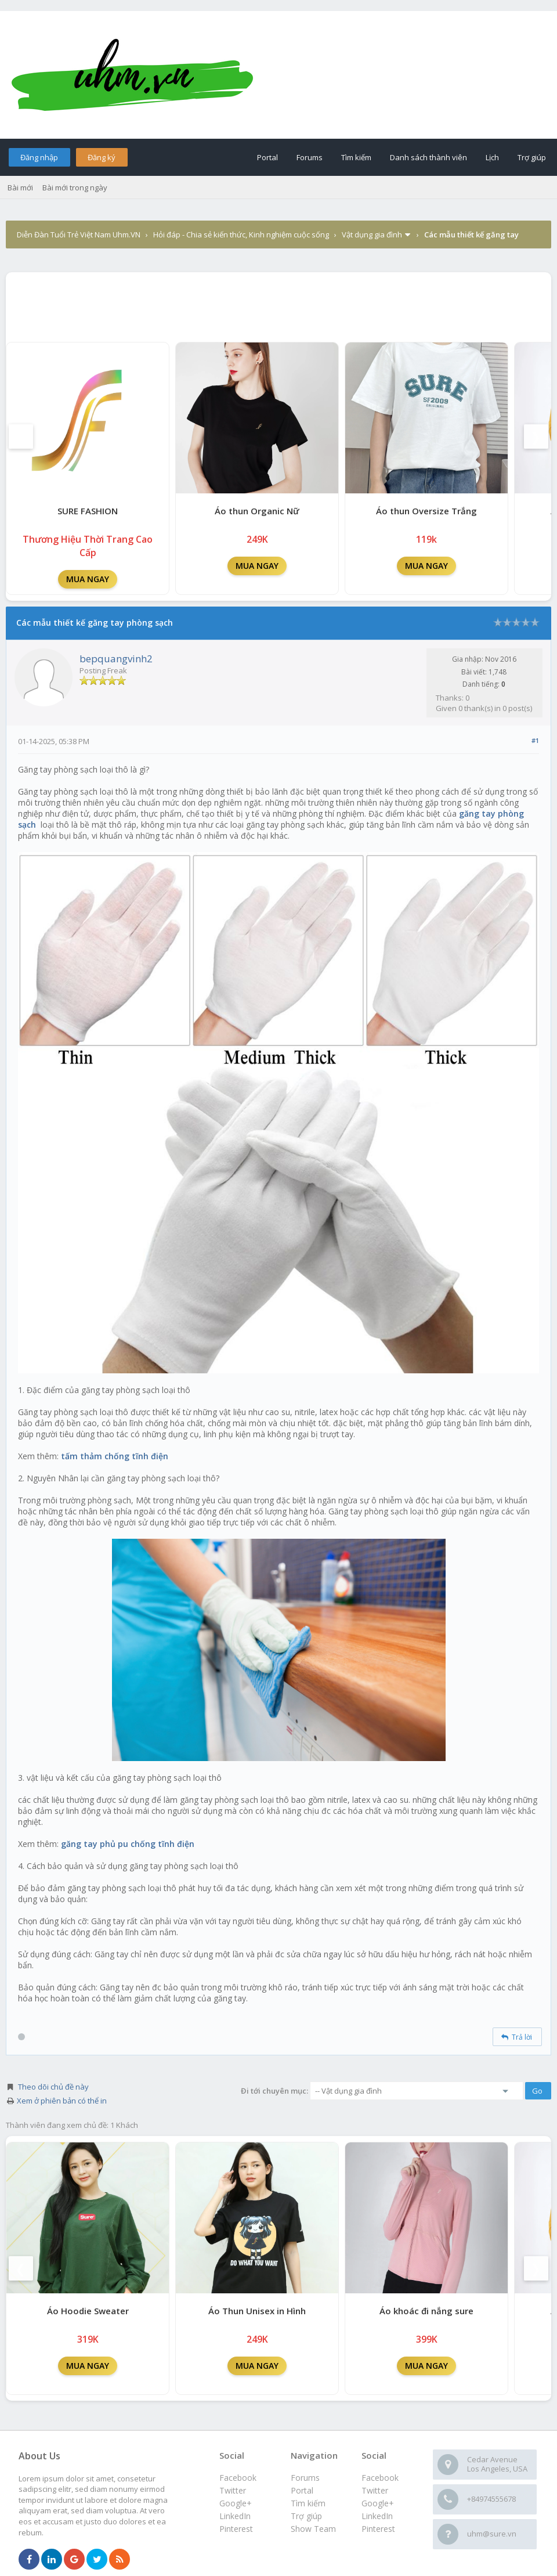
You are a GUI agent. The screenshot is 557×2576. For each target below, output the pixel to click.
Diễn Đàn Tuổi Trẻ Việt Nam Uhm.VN (78, 234)
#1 (535, 740)
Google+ (377, 2503)
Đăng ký (101, 157)
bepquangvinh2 (116, 658)
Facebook (380, 2477)
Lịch (492, 157)
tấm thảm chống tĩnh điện (114, 1456)
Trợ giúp (532, 157)
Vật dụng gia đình (372, 234)
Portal (267, 157)
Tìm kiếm (356, 157)
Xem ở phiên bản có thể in (62, 2100)
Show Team (313, 2528)
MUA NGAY (87, 579)
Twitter (374, 2490)
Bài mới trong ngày (74, 187)
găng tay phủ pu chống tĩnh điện (127, 1843)
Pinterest (378, 2528)
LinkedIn (377, 2515)
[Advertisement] (278, 304)
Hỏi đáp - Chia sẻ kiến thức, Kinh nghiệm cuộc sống (241, 234)
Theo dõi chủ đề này (53, 2086)
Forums (309, 157)
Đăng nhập (39, 157)
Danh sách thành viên (428, 157)
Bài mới (20, 187)
